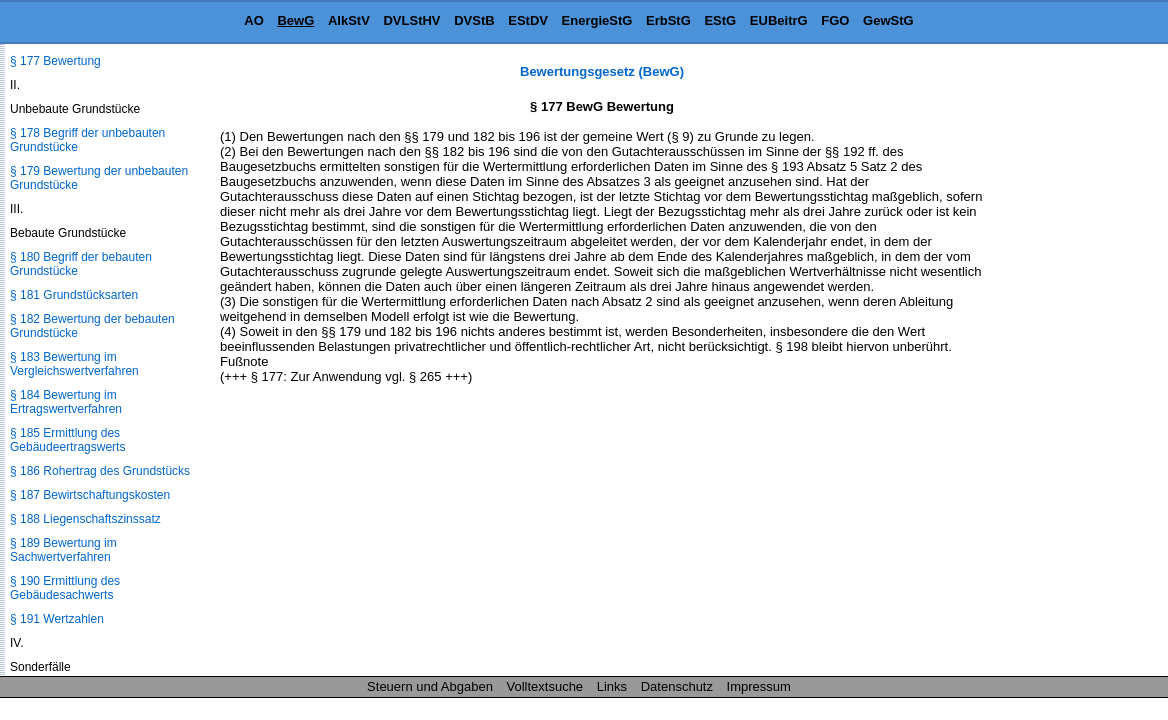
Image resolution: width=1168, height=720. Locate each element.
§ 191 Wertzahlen (57, 619)
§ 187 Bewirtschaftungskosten (90, 495)
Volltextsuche (545, 686)
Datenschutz (677, 686)
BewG (295, 20)
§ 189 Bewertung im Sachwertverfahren (63, 550)
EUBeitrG (779, 20)
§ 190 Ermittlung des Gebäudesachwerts (65, 588)
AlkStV (349, 20)
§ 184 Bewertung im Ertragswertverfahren (66, 402)
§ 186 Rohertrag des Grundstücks (100, 471)
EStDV (528, 20)
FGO (835, 20)
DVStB (474, 20)
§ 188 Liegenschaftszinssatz (85, 519)
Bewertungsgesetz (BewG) (602, 71)
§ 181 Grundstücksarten (74, 295)
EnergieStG (597, 20)
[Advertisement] (1068, 364)
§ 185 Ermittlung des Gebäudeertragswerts (67, 440)
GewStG (888, 20)
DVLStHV (411, 20)
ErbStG (668, 20)
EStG (720, 20)
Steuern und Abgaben (430, 686)
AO (254, 20)
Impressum (759, 686)
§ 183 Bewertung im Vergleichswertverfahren (74, 364)
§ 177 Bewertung (55, 61)
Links (612, 686)
